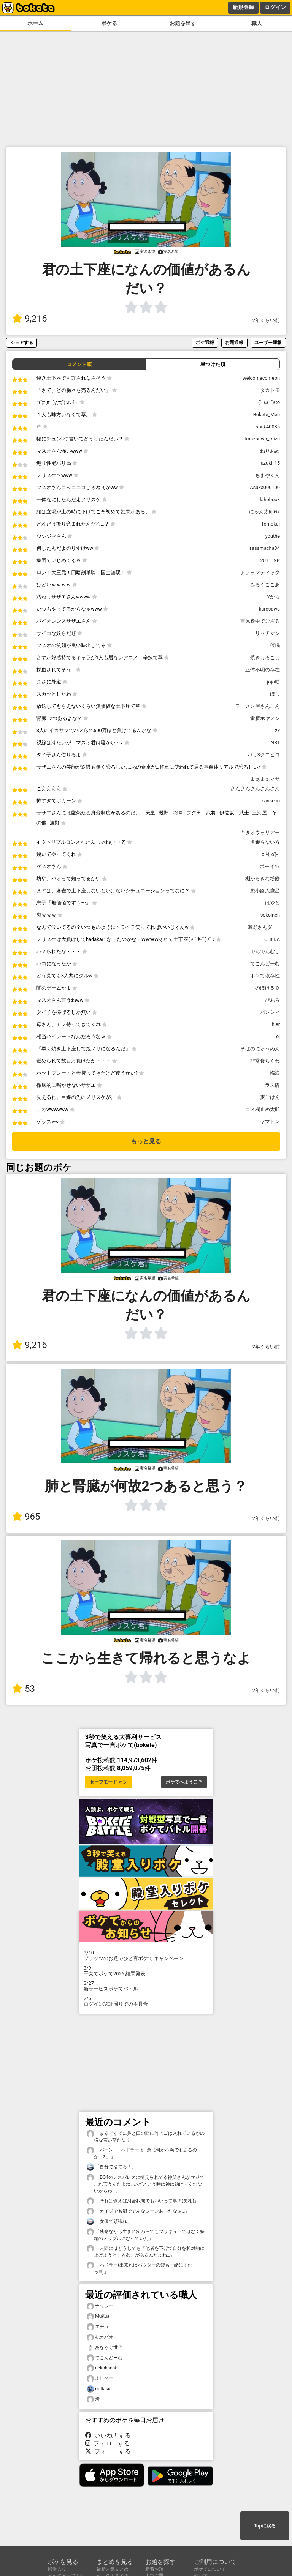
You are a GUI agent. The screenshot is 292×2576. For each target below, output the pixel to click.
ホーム (35, 23)
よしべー (100, 2378)
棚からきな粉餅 (262, 878)
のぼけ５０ (267, 988)
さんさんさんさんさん (255, 788)
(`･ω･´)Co (269, 402)
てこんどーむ (265, 963)
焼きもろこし (265, 657)
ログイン (275, 7)
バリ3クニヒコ (264, 755)
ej (278, 1036)
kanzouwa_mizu (262, 439)
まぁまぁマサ (265, 779)
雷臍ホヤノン (265, 718)
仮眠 (275, 645)
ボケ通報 (205, 342)
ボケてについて (210, 2569)
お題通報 (234, 342)
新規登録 (243, 7)
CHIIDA (272, 939)
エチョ (98, 2326)
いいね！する (108, 2435)
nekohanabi (103, 2368)
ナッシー (100, 2306)
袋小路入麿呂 (265, 890)
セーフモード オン (108, 1782)
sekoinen (270, 915)
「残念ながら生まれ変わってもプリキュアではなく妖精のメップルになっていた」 (146, 2234)
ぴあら (272, 1000)
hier (276, 1024)
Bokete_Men (266, 414)
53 (23, 1688)
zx (277, 730)
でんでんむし (265, 951)
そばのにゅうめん (260, 1048)
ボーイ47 (270, 866)
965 (26, 1516)
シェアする (21, 342)
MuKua (98, 2316)
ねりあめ (270, 451)
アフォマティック (260, 572)
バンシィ (270, 1012)
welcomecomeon (261, 378)
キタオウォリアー (260, 832)
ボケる (109, 23)
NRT (275, 742)
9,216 (29, 318)
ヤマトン (270, 1121)
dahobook (269, 499)
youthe (272, 536)
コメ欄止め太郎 (262, 1109)
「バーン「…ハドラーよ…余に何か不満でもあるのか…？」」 (142, 2153)
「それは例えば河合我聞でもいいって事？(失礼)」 (142, 2201)
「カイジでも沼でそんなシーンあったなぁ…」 (138, 2211)
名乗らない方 (265, 842)
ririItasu (99, 2389)
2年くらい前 (266, 320)
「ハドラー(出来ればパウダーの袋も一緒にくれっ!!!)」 (139, 2268)
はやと (272, 903)
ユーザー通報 (268, 342)
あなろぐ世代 (104, 2347)
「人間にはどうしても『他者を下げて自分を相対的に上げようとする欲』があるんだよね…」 (146, 2251)
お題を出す (183, 23)
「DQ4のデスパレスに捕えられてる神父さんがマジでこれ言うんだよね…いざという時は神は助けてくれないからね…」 (145, 2184)
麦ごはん (270, 1097)
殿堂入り (57, 2569)
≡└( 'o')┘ (271, 854)
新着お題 (154, 2569)
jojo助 (273, 682)
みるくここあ (265, 584)
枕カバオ (100, 2337)
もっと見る (146, 1141)
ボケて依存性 (265, 976)
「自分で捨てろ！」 (111, 2166)
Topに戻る (264, 2526)
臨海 (275, 1073)
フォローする (107, 2443)
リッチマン (267, 633)
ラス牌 (272, 1085)
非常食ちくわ (265, 1061)
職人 (256, 23)
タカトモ (270, 390)
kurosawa (269, 609)
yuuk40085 (268, 426)
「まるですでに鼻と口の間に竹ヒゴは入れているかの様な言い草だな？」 (146, 2136)
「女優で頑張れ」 (109, 2221)
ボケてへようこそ (184, 1782)
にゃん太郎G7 (264, 512)
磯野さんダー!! (264, 927)
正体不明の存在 (262, 669)
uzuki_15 (270, 463)
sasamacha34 (264, 548)
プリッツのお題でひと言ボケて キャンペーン (146, 1955)
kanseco (271, 800)
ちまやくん (267, 475)
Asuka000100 (265, 487)
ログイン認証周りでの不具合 (146, 2001)
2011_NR (270, 560)
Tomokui (270, 524)
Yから (273, 597)
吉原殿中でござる (260, 621)
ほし (275, 694)
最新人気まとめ (113, 2569)
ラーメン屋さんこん (257, 706)
